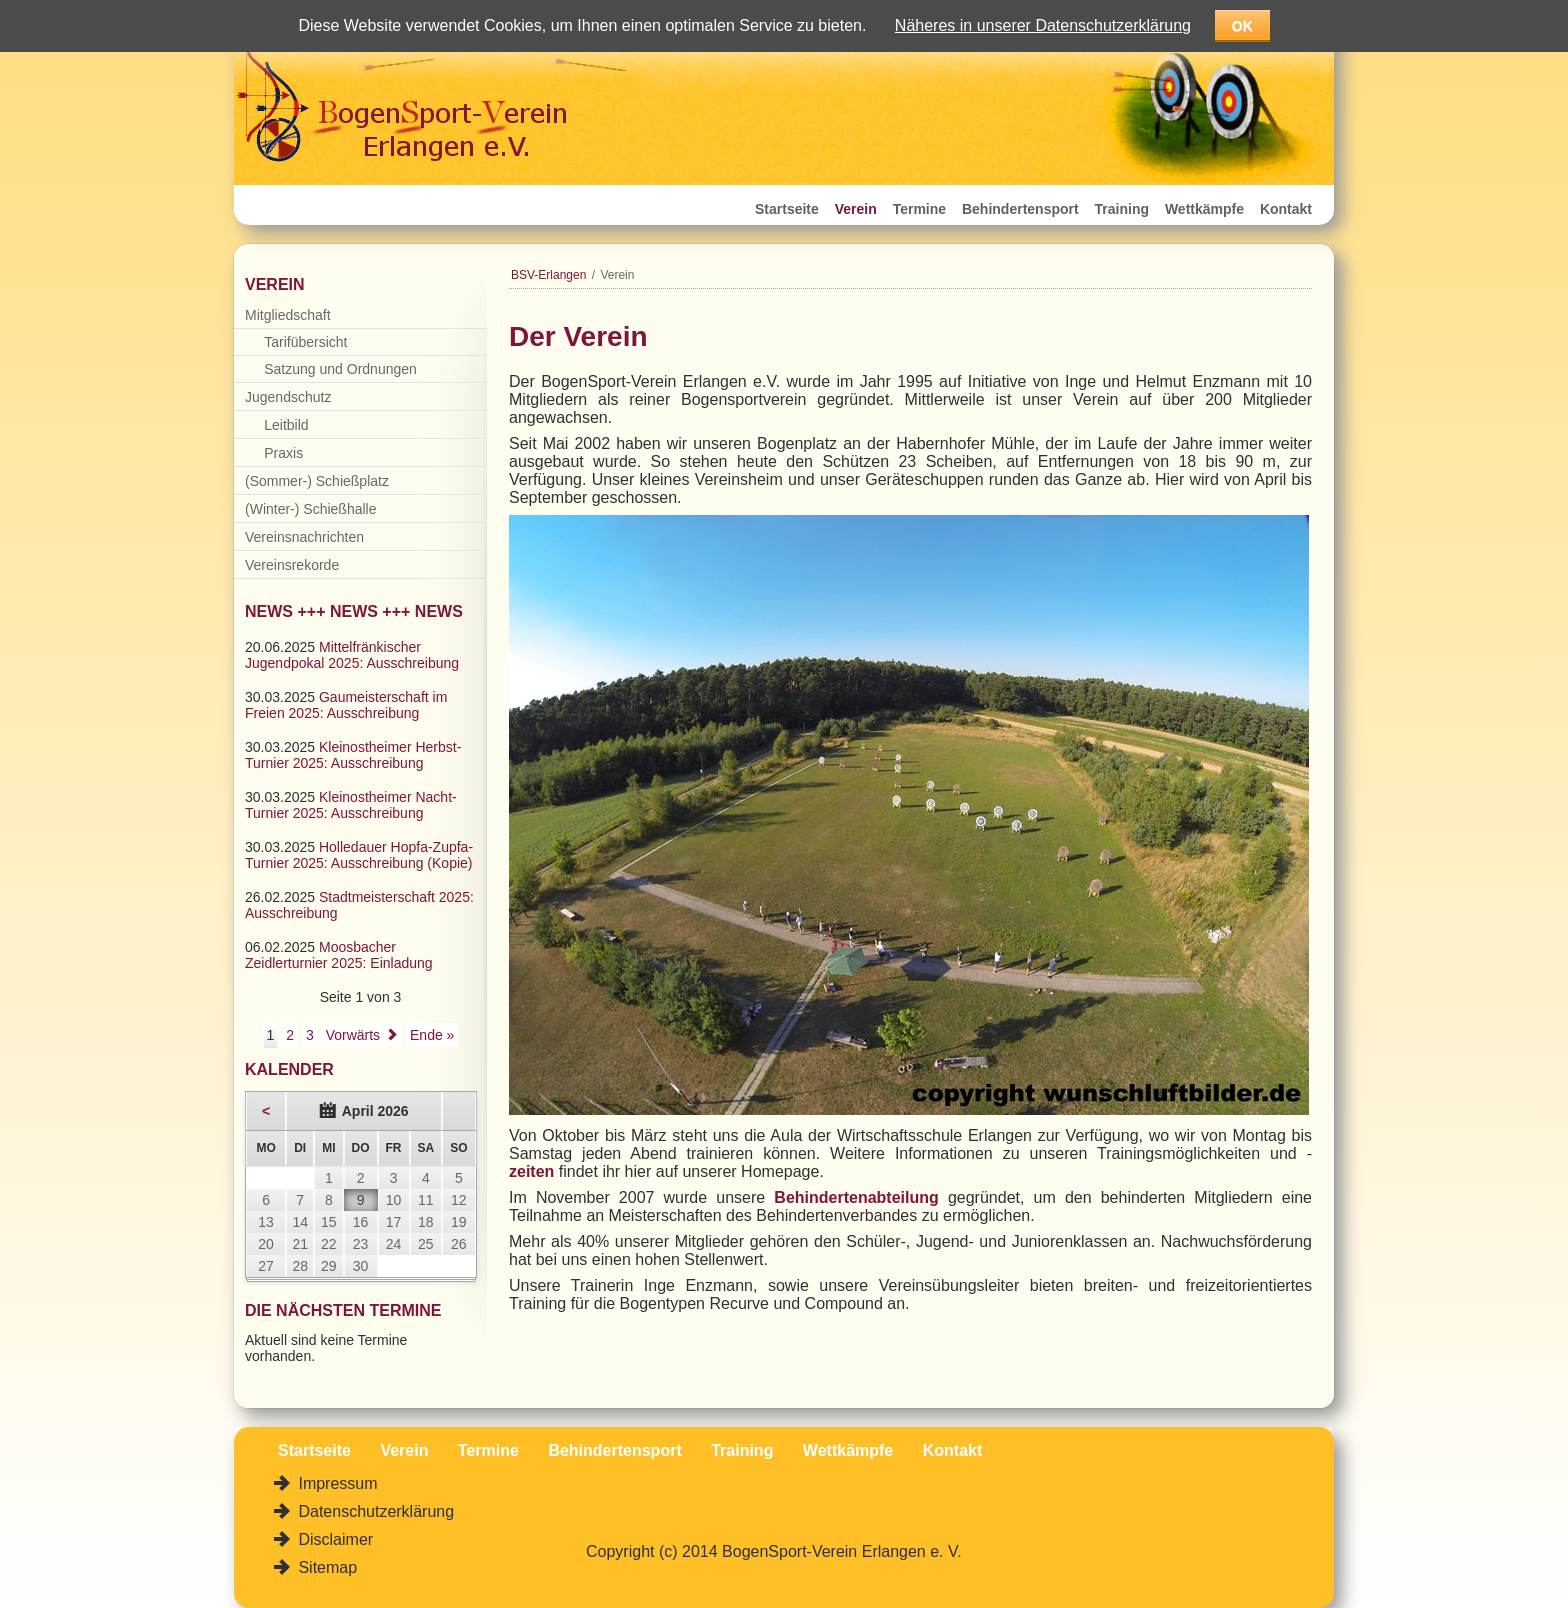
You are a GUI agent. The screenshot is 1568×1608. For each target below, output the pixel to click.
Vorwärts (353, 1035)
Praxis (283, 453)
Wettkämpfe (1204, 209)
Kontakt (1286, 209)
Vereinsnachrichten (304, 537)
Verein (856, 209)
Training (1122, 209)
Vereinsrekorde (292, 565)
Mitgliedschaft (288, 315)
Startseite (787, 209)
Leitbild (286, 425)
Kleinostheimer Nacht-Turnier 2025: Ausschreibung (351, 805)
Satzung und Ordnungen (340, 369)
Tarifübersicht (305, 342)
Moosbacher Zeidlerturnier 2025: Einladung (339, 955)
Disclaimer (333, 1539)
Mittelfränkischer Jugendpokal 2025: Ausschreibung (352, 655)
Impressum (336, 1483)
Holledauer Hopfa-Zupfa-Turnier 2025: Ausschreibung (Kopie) (359, 855)
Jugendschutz (288, 397)
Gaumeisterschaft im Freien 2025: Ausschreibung (346, 705)
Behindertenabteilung (856, 1197)
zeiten (531, 1171)
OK (1242, 26)
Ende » (432, 1035)
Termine (919, 209)
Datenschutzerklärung (374, 1511)
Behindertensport (1020, 209)
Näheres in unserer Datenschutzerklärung (1043, 25)
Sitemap (325, 1567)
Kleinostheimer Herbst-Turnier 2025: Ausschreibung (353, 755)
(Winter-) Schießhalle (310, 509)
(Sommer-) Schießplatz (317, 481)
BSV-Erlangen (548, 275)
